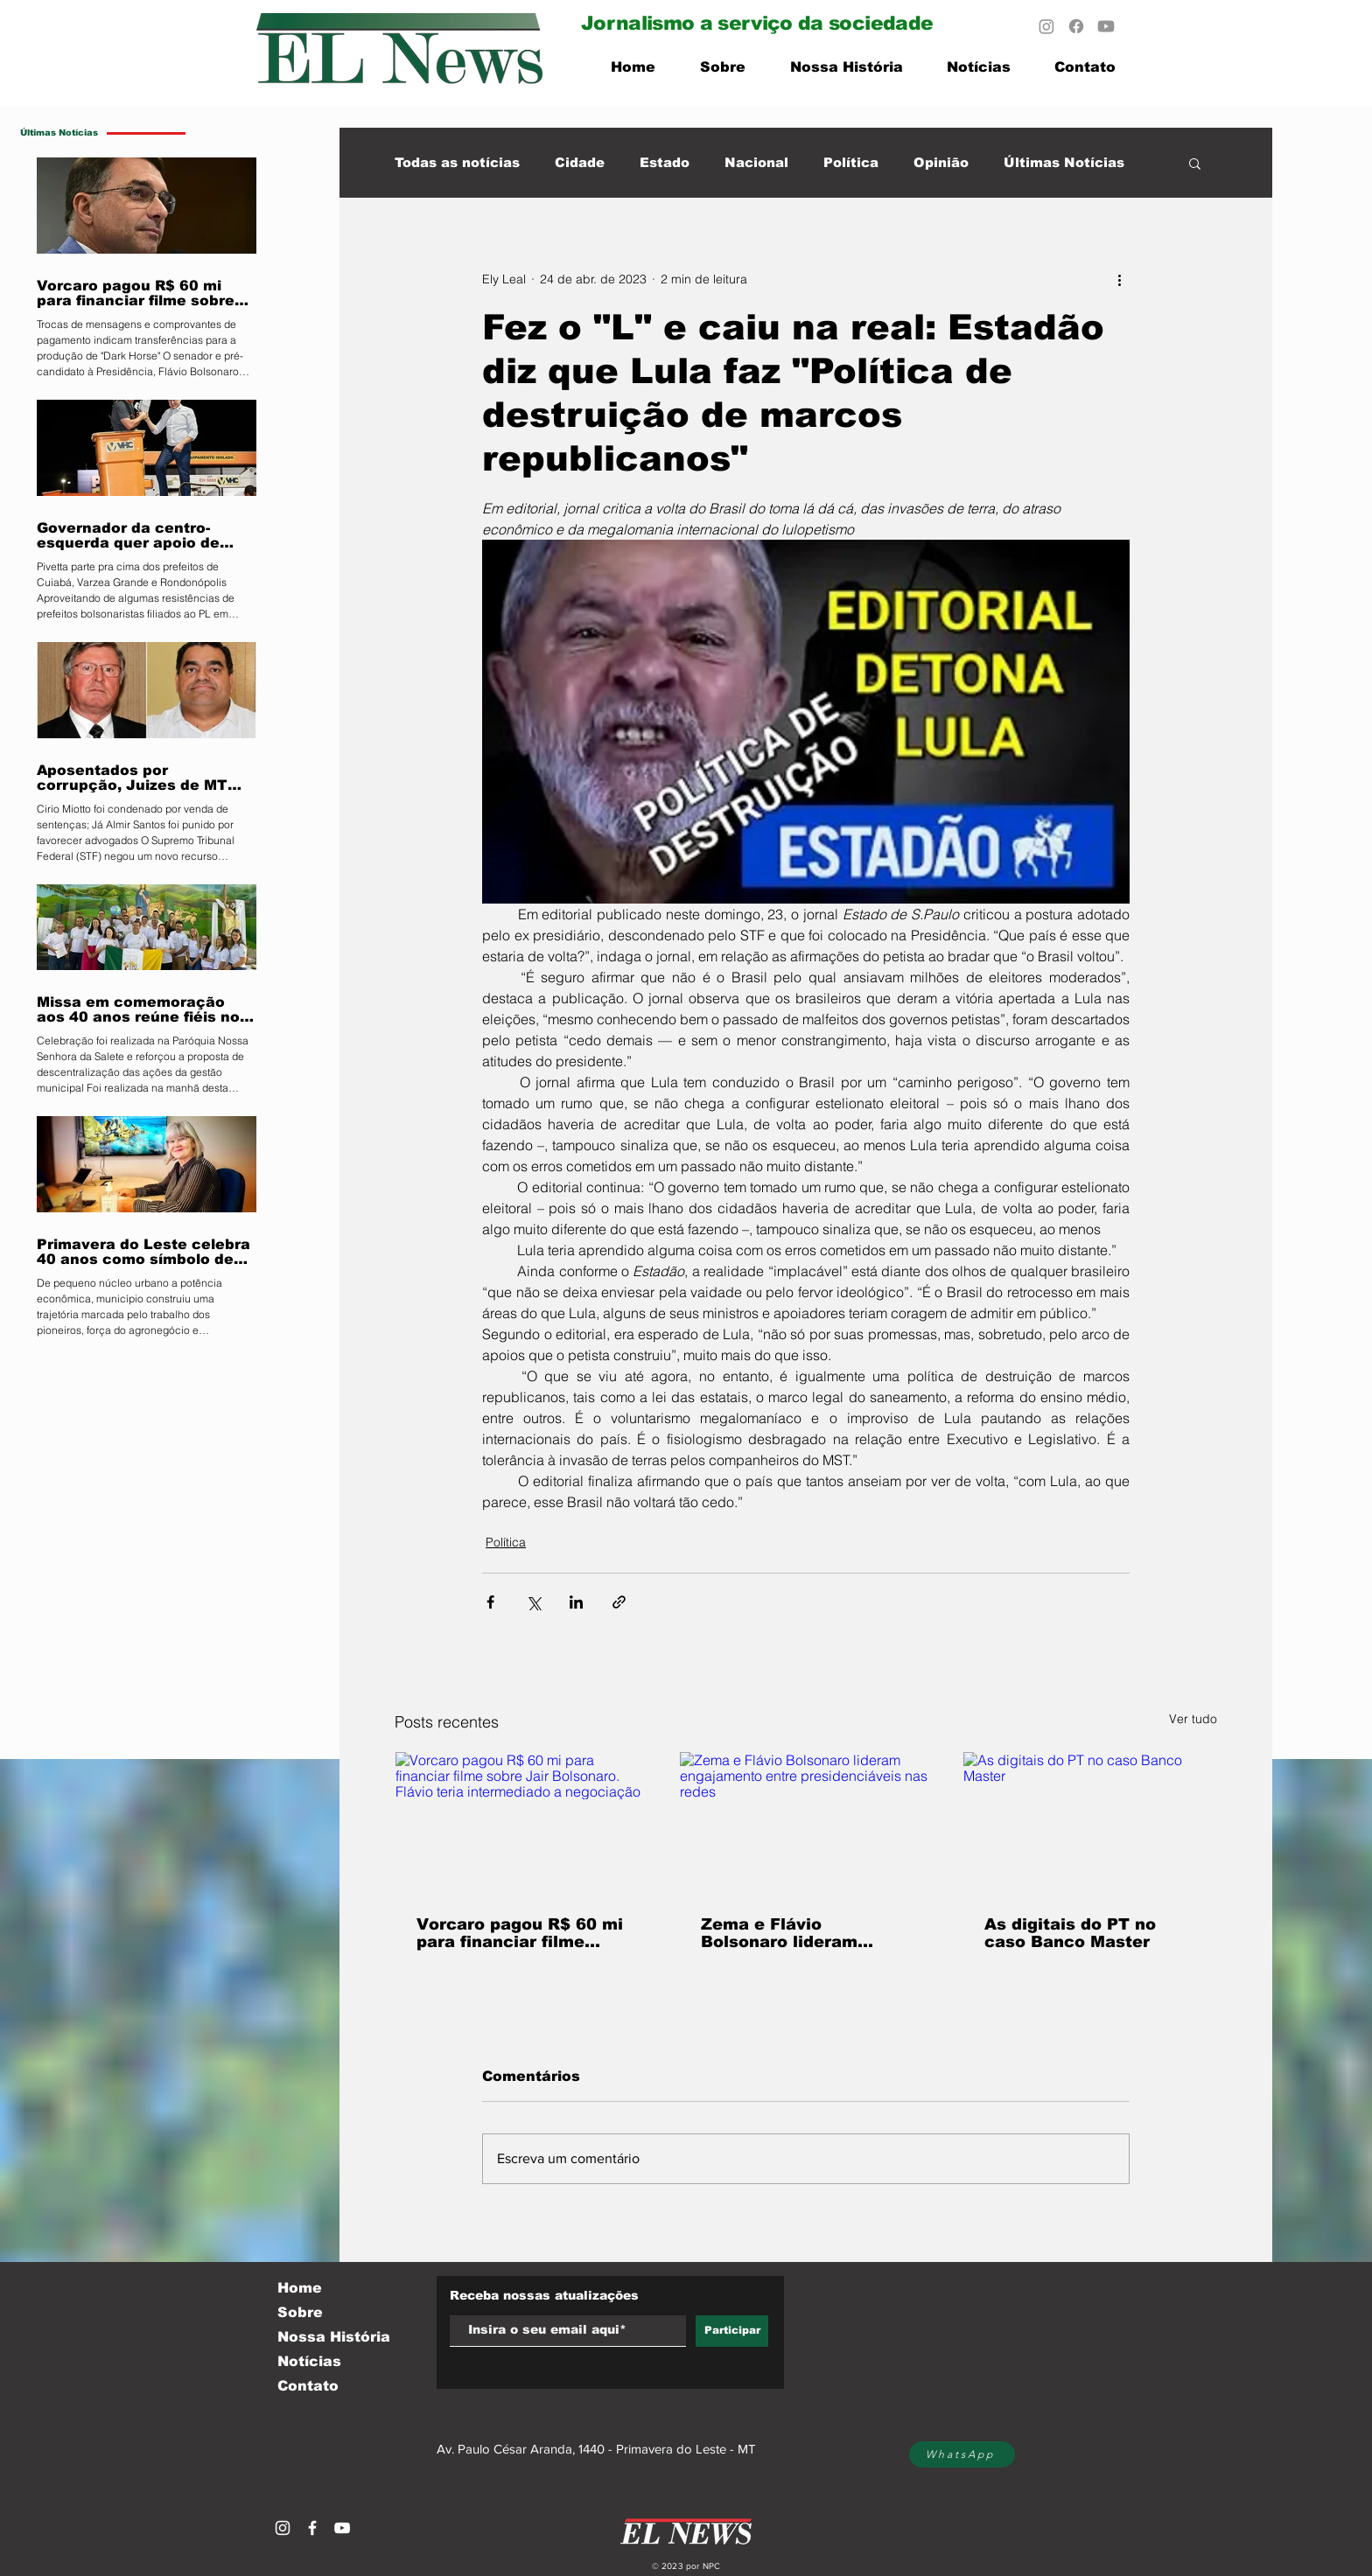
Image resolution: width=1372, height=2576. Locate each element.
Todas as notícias (457, 162)
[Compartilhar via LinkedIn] (576, 1602)
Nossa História (333, 2336)
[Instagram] (1046, 26)
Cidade (580, 162)
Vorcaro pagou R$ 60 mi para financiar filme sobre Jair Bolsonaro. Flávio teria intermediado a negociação (519, 1933)
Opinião (941, 162)
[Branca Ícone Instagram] (282, 2528)
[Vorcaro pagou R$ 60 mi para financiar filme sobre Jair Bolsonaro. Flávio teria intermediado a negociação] (522, 1823)
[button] (1194, 163)
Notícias (309, 2361)
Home (299, 2287)
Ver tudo (1193, 1719)
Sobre (300, 2312)
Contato (308, 2385)
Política (850, 162)
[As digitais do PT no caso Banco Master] (1089, 1823)
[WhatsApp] (962, 2454)
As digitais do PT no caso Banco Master (1070, 1933)
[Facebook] (1076, 26)
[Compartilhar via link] (619, 1602)
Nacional (756, 162)
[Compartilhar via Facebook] (490, 1602)
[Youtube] (1106, 26)
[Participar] (732, 2331)
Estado (665, 162)
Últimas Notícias (1064, 162)
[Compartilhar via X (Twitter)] (533, 1602)
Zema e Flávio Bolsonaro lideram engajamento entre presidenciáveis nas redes (786, 1933)
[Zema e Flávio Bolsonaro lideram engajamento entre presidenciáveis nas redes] (806, 1823)
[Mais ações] (1119, 279)
